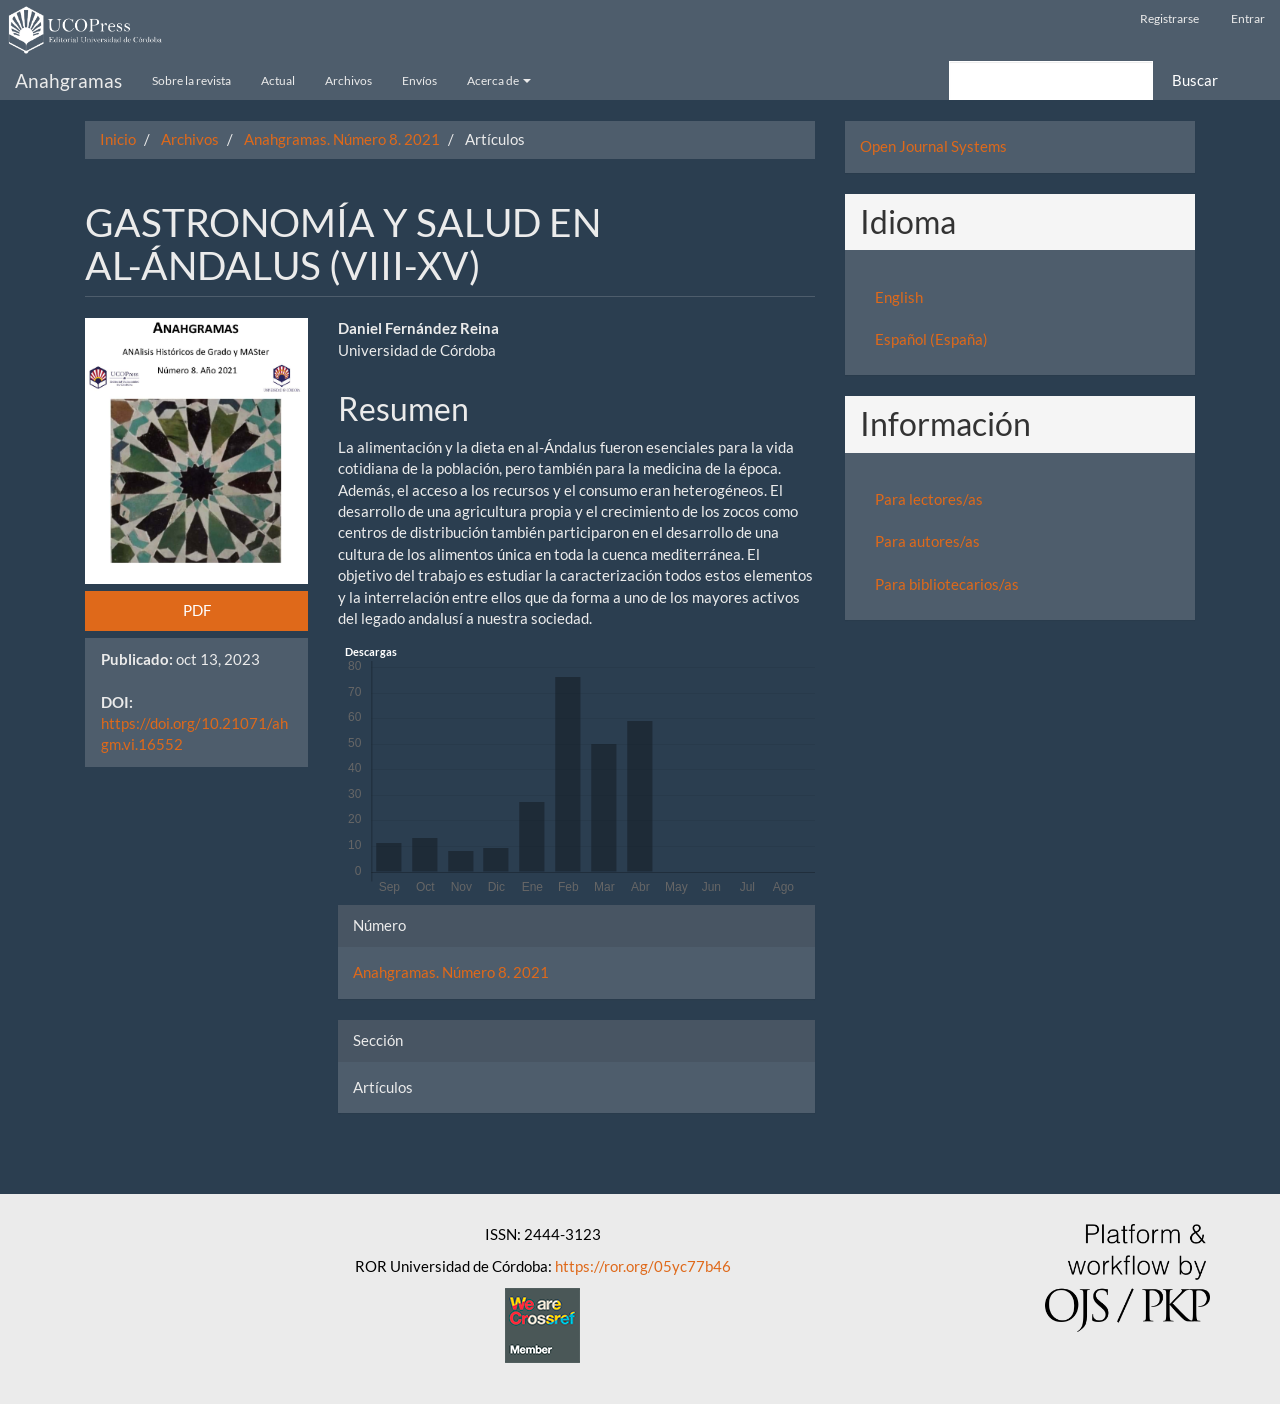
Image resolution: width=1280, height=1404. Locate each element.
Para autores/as (927, 541)
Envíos (419, 80)
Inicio (118, 139)
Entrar (1248, 18)
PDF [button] (197, 610)
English (899, 297)
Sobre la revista (191, 80)
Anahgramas (68, 80)
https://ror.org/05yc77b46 (643, 1266)
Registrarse (1169, 18)
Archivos (348, 80)
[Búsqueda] (1051, 80)
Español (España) (931, 339)
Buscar (1195, 80)
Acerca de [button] (499, 80)
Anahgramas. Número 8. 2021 (342, 139)
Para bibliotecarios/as (947, 584)
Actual (278, 80)
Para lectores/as (929, 499)
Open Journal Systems (933, 146)
